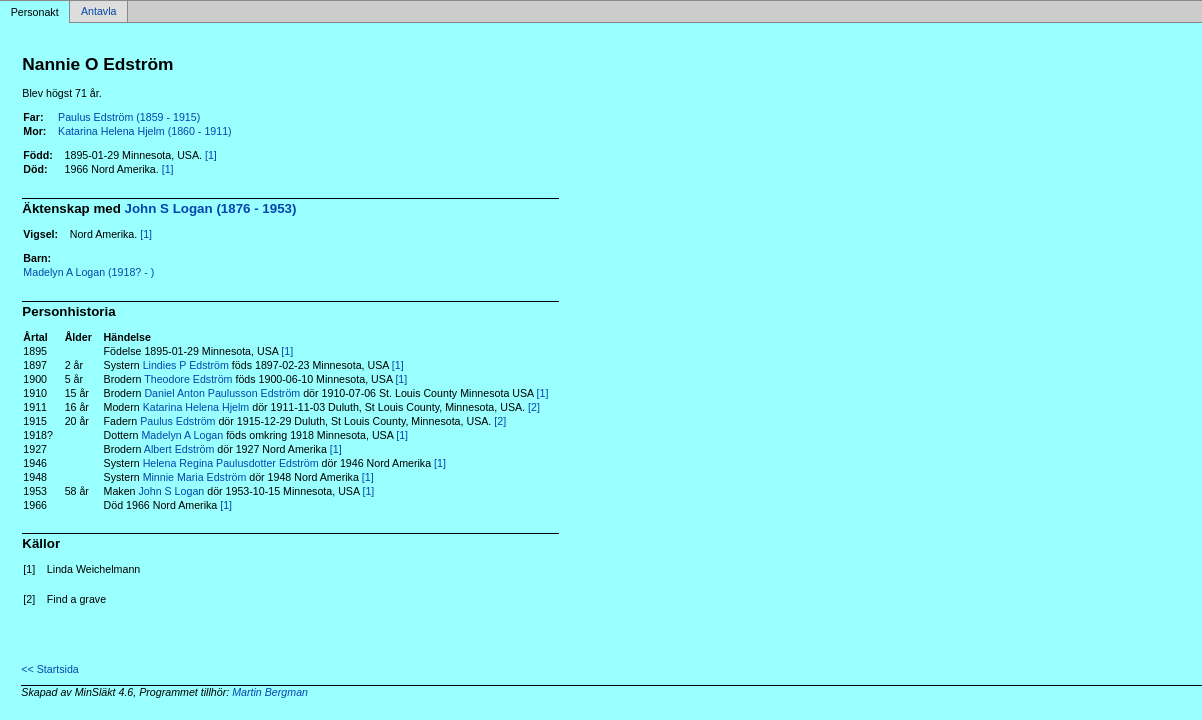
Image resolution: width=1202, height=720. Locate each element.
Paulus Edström (177, 421)
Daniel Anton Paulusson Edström (222, 393)
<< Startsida (49, 669)
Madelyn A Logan (182, 435)
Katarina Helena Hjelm (196, 407)
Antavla (99, 12)
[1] (211, 155)
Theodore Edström (188, 379)
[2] (534, 407)
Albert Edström (179, 449)
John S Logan (171, 491)
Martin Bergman (270, 692)
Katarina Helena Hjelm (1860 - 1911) (145, 131)
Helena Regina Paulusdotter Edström (231, 463)
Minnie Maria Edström (195, 477)
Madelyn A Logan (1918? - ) (88, 272)
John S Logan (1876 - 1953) (211, 208)
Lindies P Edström (186, 365)
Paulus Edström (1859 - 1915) (129, 117)
